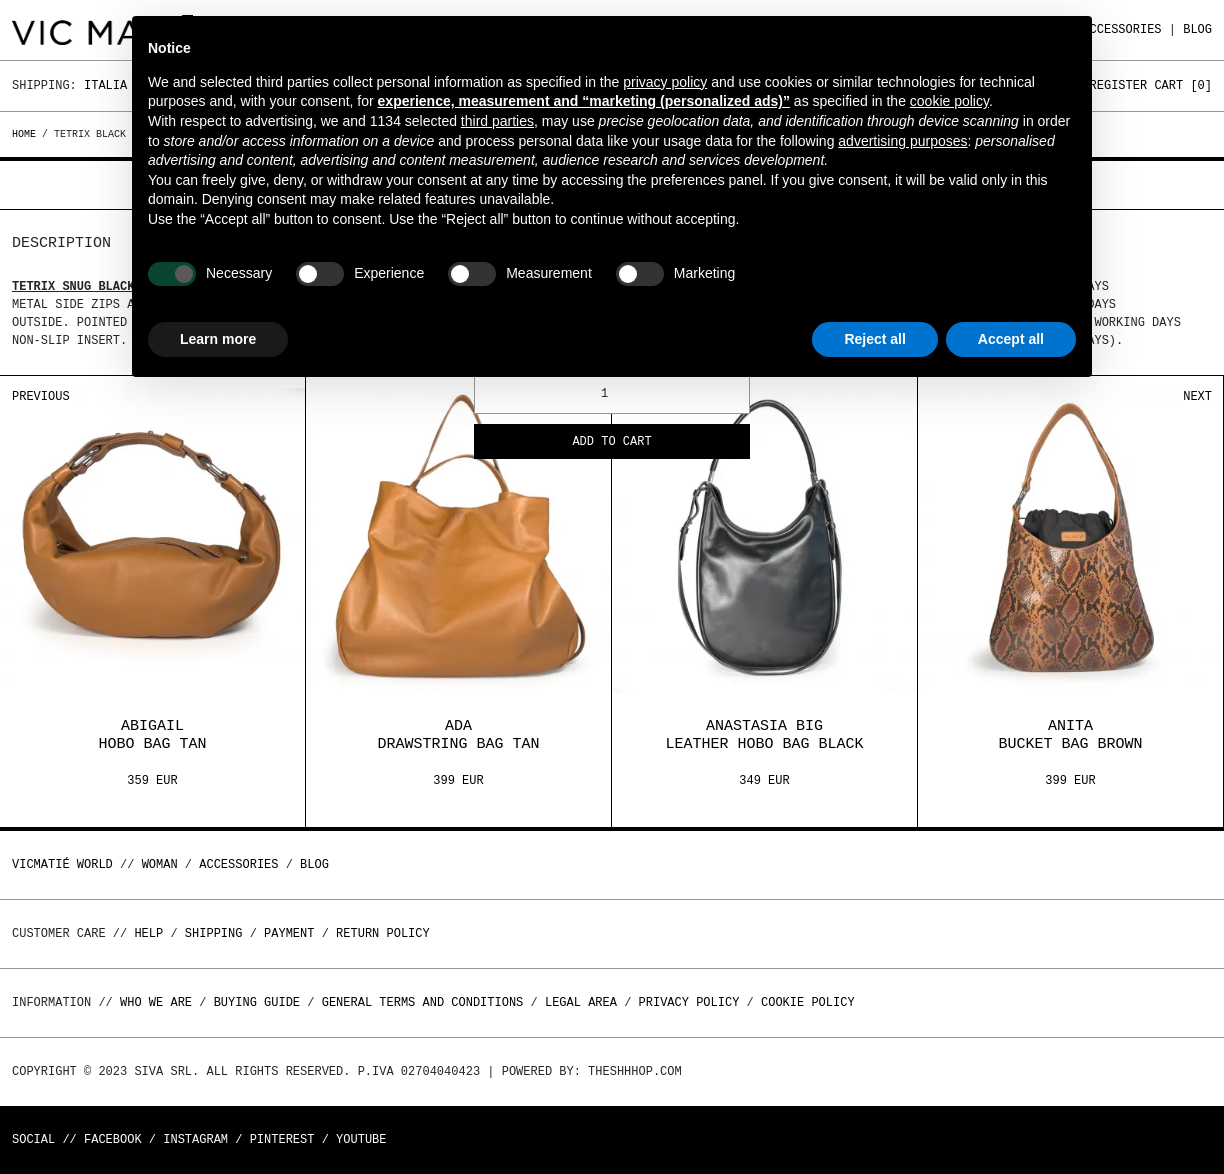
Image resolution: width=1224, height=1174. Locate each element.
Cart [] (1183, 85)
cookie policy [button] (949, 101)
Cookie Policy (808, 1002)
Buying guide (257, 1002)
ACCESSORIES (1121, 29)
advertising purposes (902, 141)
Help (148, 933)
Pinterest (282, 1139)
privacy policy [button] (665, 82)
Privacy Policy (689, 1002)
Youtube (361, 1139)
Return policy (383, 933)
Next (1197, 396)
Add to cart (611, 442)
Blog (1197, 29)
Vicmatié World (62, 864)
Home (27, 134)
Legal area (581, 1002)
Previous (41, 396)
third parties (497, 121)
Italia (105, 85)
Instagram (195, 1139)
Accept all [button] (1011, 339)
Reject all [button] (874, 339)
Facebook (113, 1139)
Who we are (156, 1002)
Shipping (214, 933)
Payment (289, 933)
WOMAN (160, 864)
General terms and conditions (423, 1002)
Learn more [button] (218, 339)
